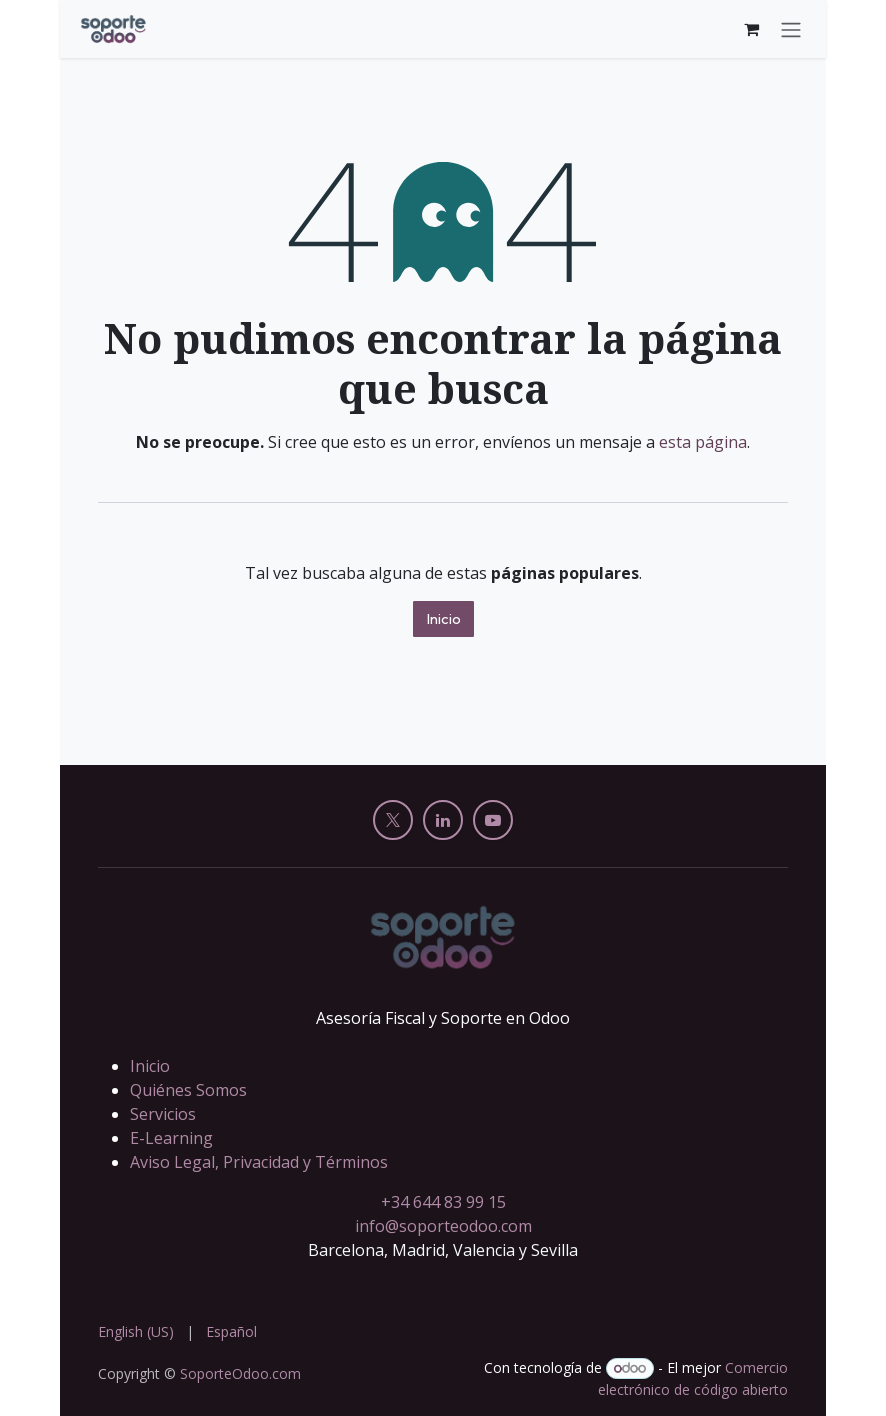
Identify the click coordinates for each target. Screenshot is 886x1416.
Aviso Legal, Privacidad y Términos (259, 1162)
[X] (393, 820)
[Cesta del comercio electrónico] (751, 29)
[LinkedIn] (443, 820)
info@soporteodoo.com (443, 1226)
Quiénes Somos (188, 1090)
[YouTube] (493, 820)
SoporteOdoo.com (240, 1373)
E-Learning (171, 1138)
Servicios (163, 1114)
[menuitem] (136, 1331)
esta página (703, 442)
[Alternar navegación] (791, 29)
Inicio (443, 618)
